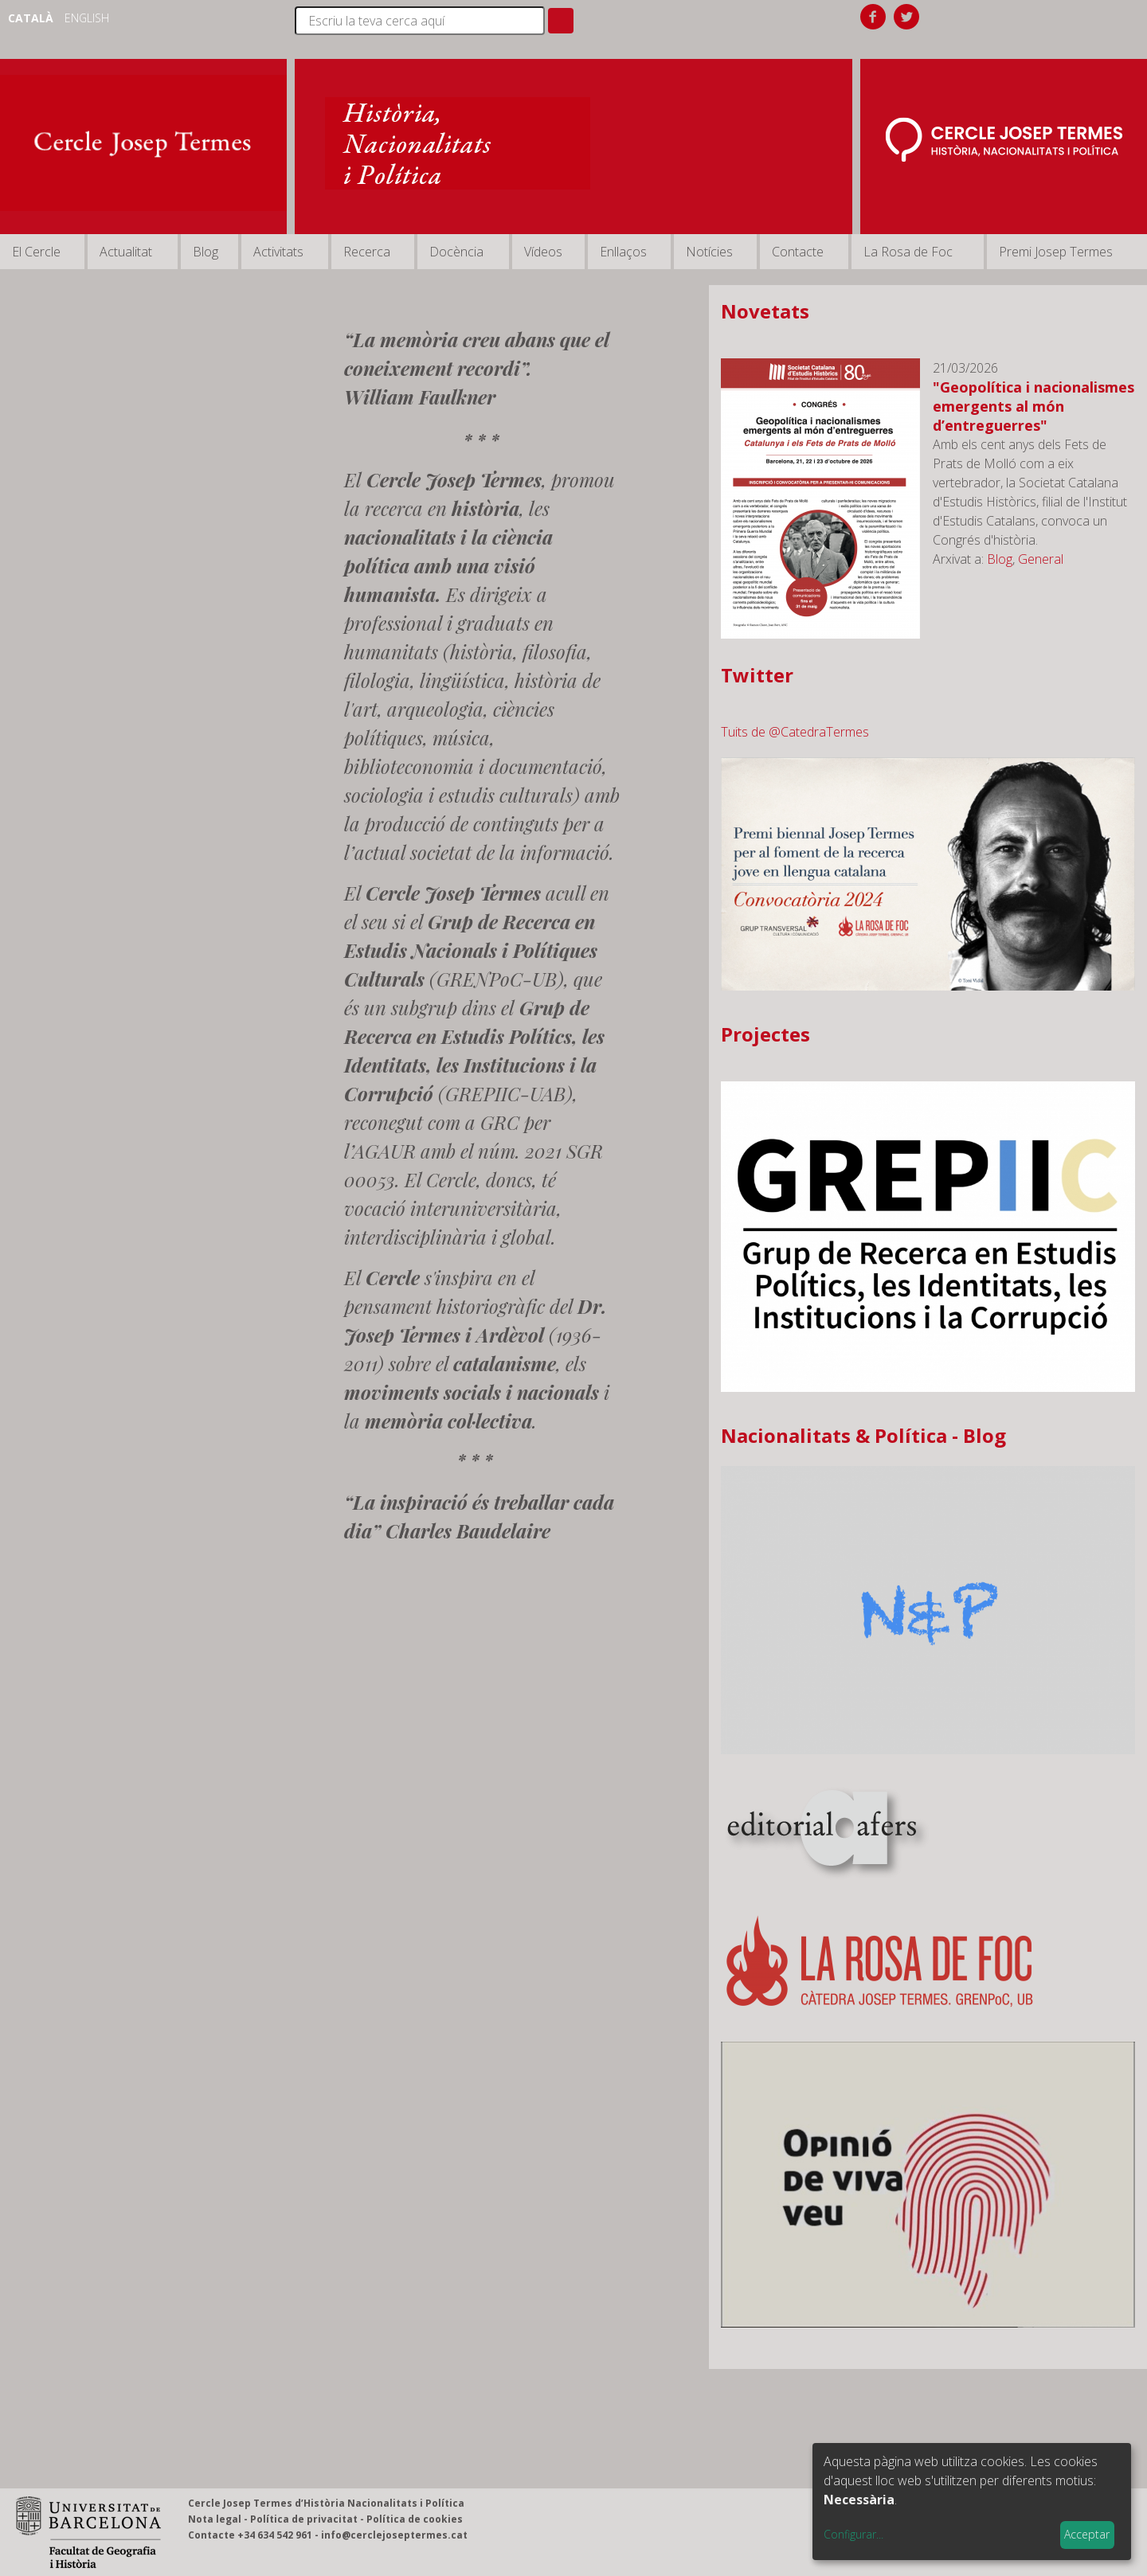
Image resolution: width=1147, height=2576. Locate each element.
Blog (205, 251)
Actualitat (126, 251)
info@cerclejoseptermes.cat (394, 2535)
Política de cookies (414, 2519)
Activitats (278, 251)
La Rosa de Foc (908, 251)
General (1040, 559)
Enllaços (623, 251)
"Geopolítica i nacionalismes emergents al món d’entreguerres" (1033, 406)
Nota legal (214, 2519)
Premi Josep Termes (1056, 251)
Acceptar (1087, 2534)
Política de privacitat (304, 2519)
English (87, 17)
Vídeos (543, 251)
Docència (456, 251)
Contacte (798, 251)
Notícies (709, 251)
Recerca (366, 251)
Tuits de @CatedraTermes (795, 732)
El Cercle (36, 251)
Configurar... (853, 2534)
